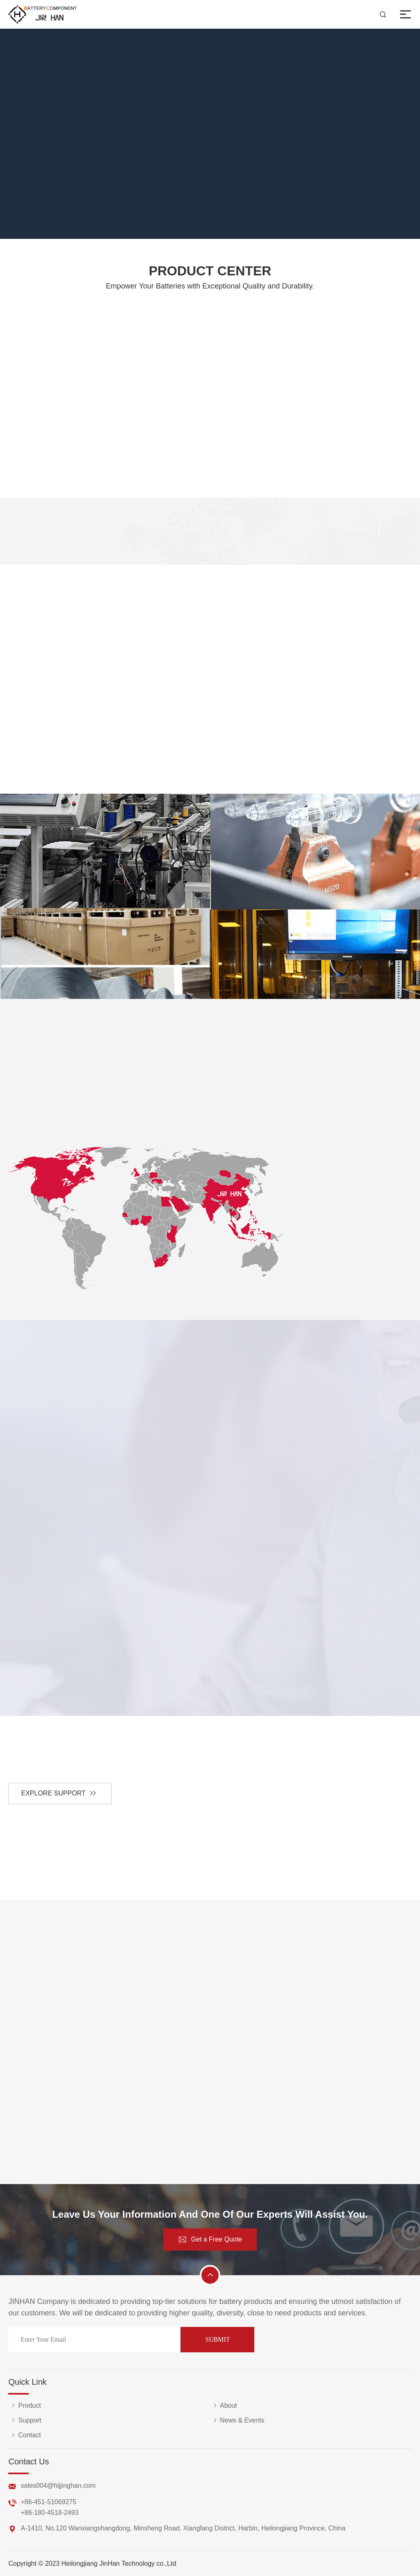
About (223, 2406)
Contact (24, 2435)
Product (24, 2406)
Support (24, 2420)
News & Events (237, 2420)
